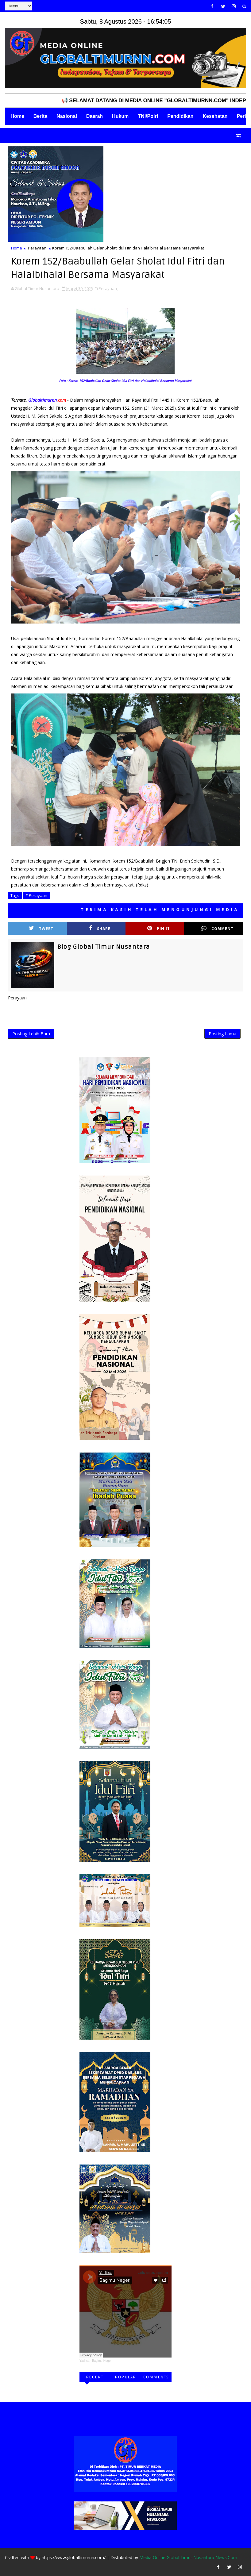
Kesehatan (215, 116)
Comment (217, 928)
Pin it (158, 928)
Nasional (66, 116)
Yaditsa (84, 2360)
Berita (40, 116)
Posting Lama (222, 1034)
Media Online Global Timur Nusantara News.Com (188, 2557)
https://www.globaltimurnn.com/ (74, 2557)
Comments (156, 2377)
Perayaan (37, 248)
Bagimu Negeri (102, 2360)
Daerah (94, 116)
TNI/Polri (148, 116)
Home (17, 116)
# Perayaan (36, 895)
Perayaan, (108, 288)
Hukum (120, 116)
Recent (95, 2377)
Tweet (41, 928)
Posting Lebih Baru (31, 1034)
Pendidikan (180, 116)
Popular (125, 2377)
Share (99, 928)
